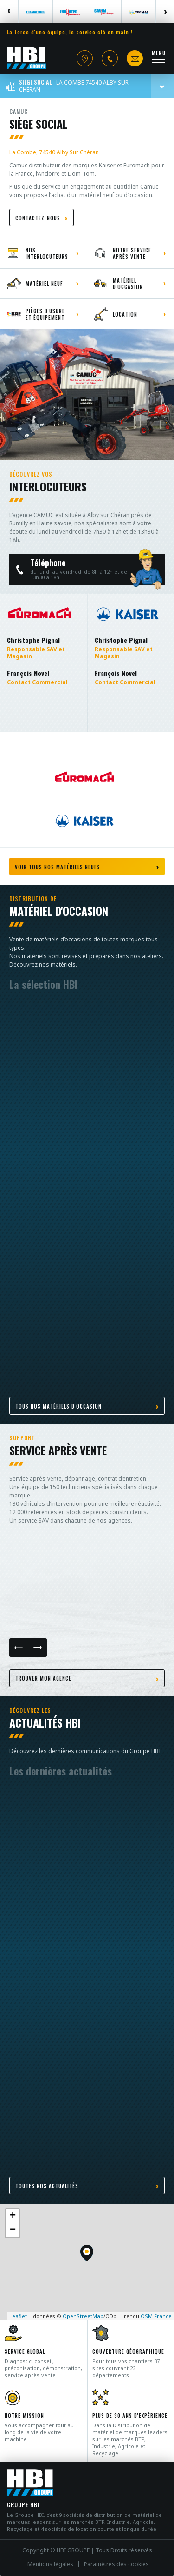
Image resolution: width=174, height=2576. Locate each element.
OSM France (156, 2315)
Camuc (18, 111)
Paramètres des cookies (116, 2564)
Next (164, 11)
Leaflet (18, 2315)
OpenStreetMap (83, 2315)
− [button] (13, 2230)
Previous (9, 11)
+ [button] (13, 2216)
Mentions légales (50, 2564)
